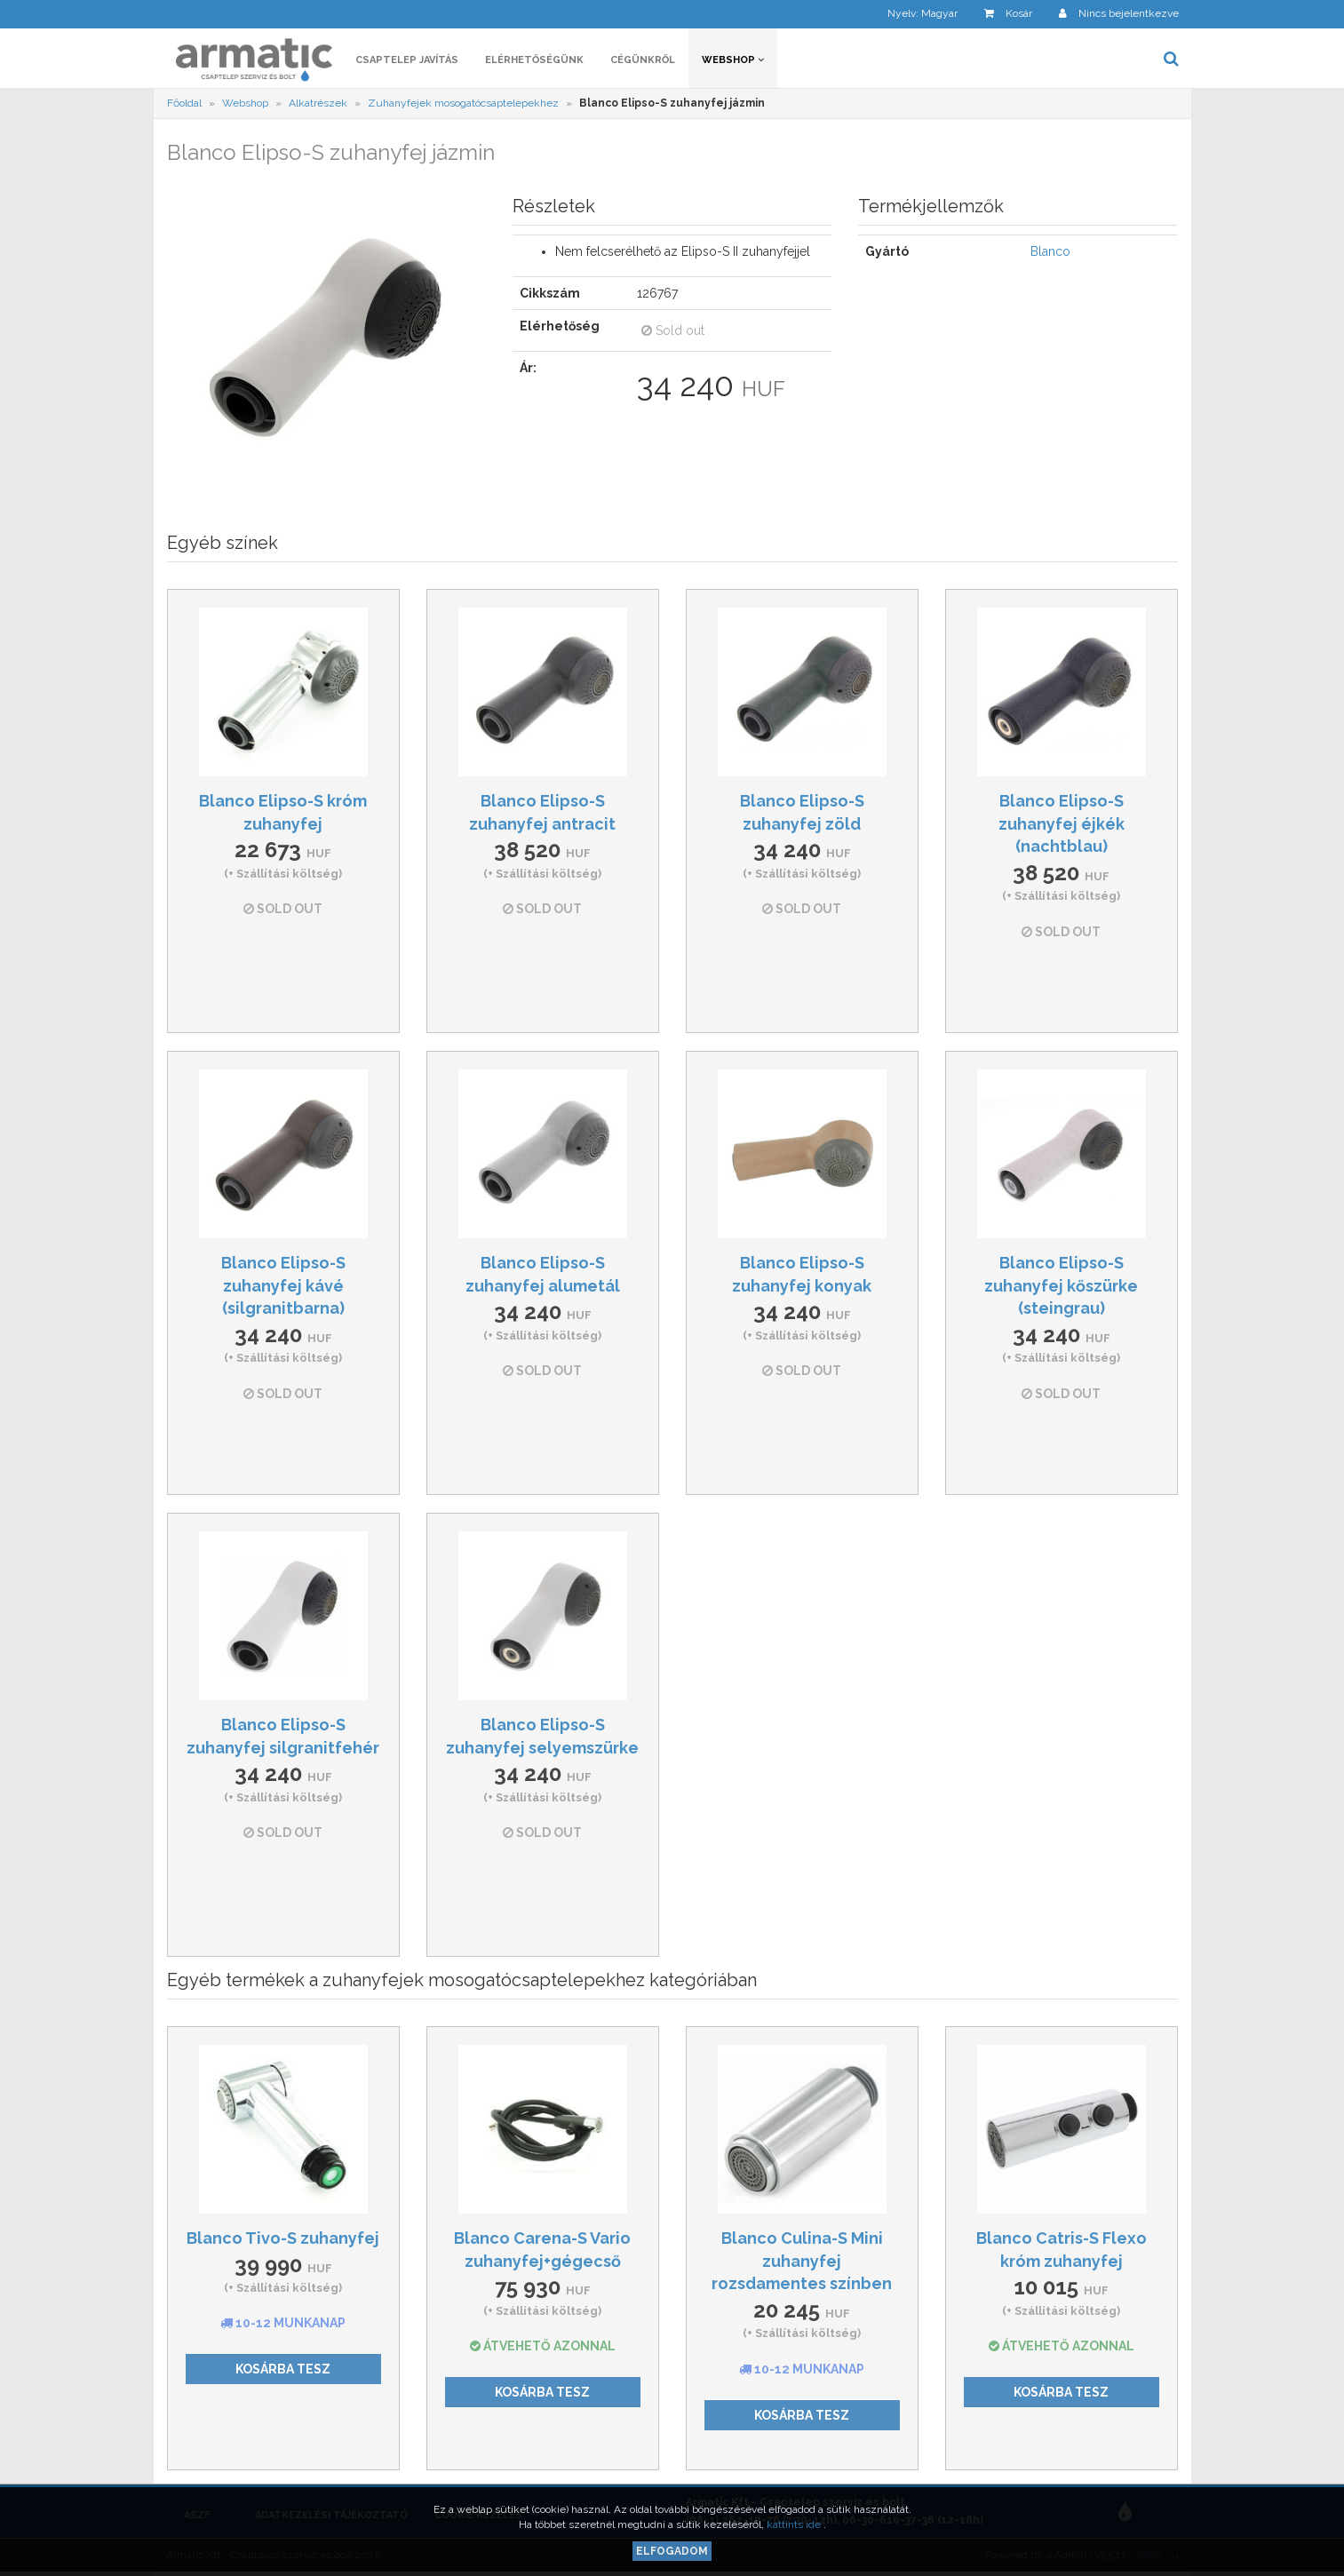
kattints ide (795, 2524)
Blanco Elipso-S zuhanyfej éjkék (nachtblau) (1061, 823)
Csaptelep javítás (406, 60)
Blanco (1050, 251)
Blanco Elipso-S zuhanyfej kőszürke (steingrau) (1061, 1285)
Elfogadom (672, 2551)
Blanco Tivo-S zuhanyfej (283, 2238)
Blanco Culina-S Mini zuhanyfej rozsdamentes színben (802, 2261)
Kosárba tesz (282, 2369)
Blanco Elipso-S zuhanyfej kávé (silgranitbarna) (283, 1285)
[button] (909, 14)
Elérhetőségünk (534, 60)
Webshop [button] (733, 60)
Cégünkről (642, 60)
